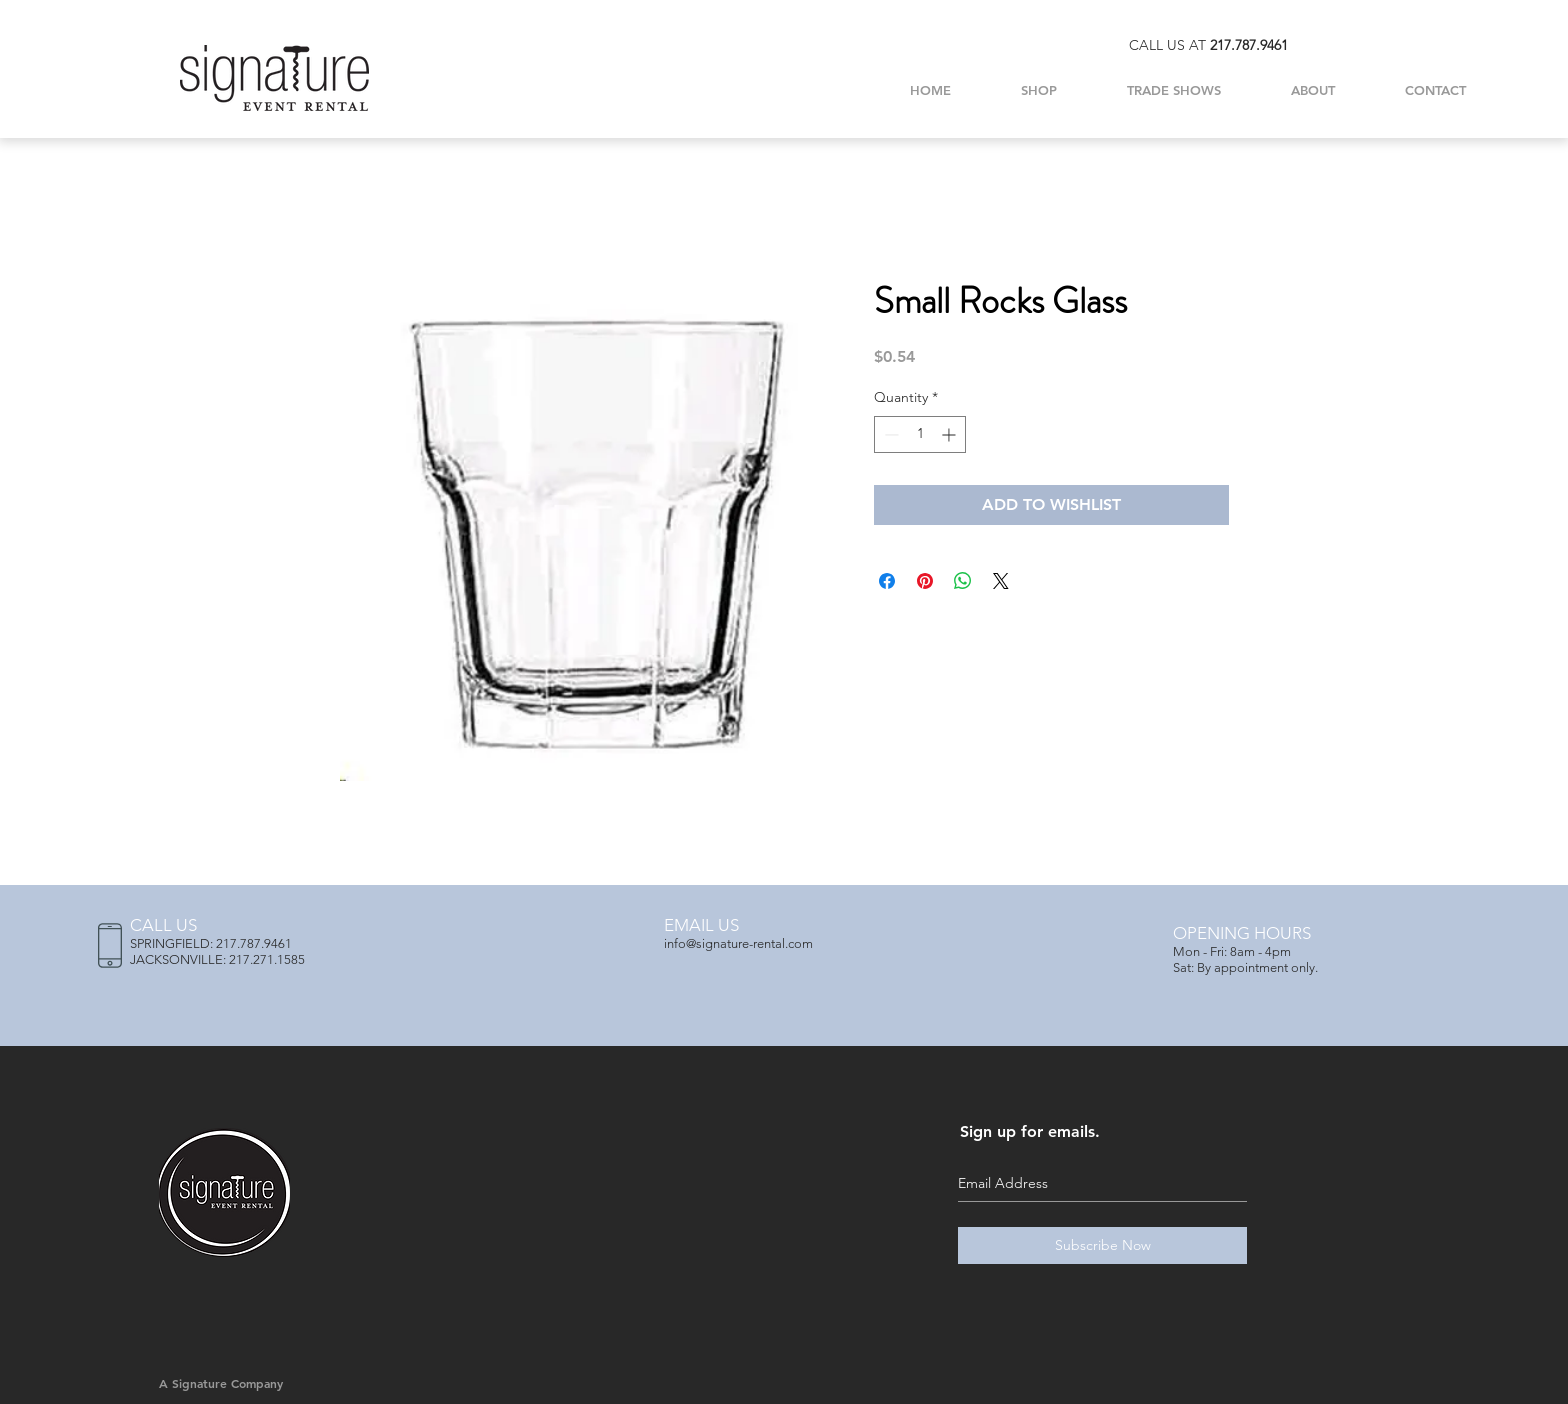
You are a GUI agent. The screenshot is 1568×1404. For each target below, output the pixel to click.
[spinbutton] (920, 434)
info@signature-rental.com (738, 943)
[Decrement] (889, 434)
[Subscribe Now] (1102, 1245)
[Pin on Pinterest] (925, 581)
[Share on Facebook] (887, 581)
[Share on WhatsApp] (963, 581)
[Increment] (950, 434)
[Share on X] (1001, 581)
